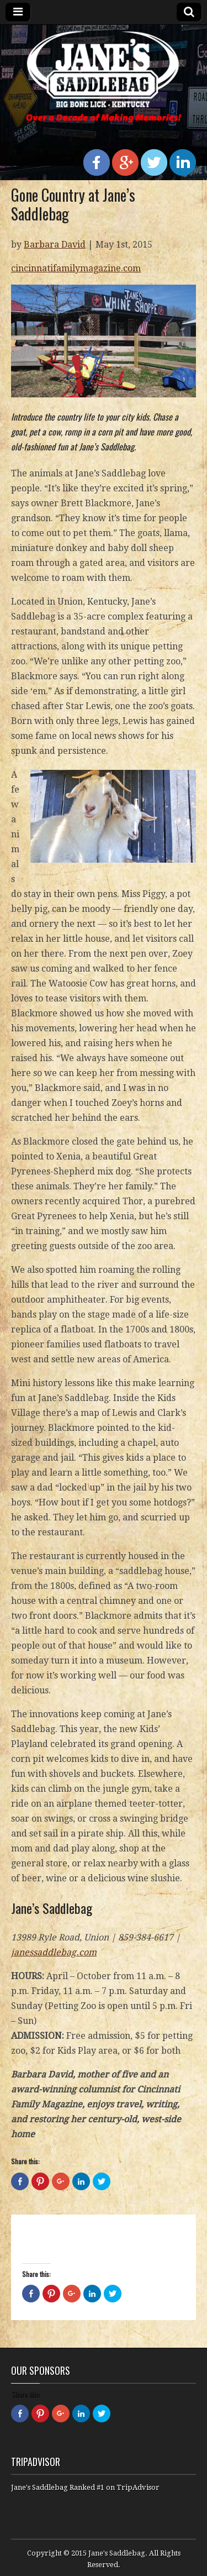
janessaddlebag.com (54, 1952)
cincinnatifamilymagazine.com (76, 268)
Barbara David (55, 244)
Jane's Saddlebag (116, 2553)
